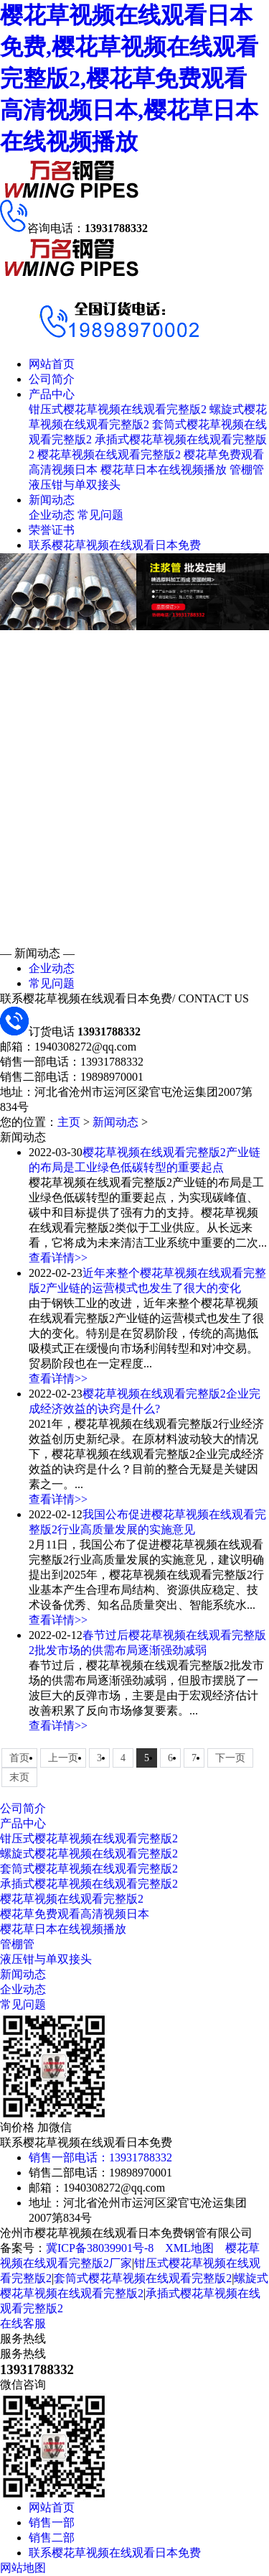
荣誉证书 (52, 530)
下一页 (230, 1758)
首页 (19, 1758)
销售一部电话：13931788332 (100, 2157)
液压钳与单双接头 (75, 485)
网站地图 (23, 2568)
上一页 (63, 1758)
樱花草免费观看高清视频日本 (74, 1914)
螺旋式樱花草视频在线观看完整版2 (89, 1853)
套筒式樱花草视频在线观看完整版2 (89, 1868)
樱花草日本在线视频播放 (163, 469)
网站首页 (52, 364)
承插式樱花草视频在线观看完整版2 (89, 1884)
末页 (19, 1777)
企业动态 (52, 515)
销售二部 (52, 2537)
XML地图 (189, 2248)
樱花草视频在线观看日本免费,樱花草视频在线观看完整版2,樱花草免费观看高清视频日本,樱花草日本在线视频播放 (129, 78)
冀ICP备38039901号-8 (100, 2248)
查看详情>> (58, 1258)
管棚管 (247, 469)
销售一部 (52, 2522)
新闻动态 (52, 500)
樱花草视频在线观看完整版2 (109, 454)
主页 (68, 1122)
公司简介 (52, 379)
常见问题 (100, 515)
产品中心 (52, 394)
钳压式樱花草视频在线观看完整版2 (118, 409)
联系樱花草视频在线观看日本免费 (115, 545)
